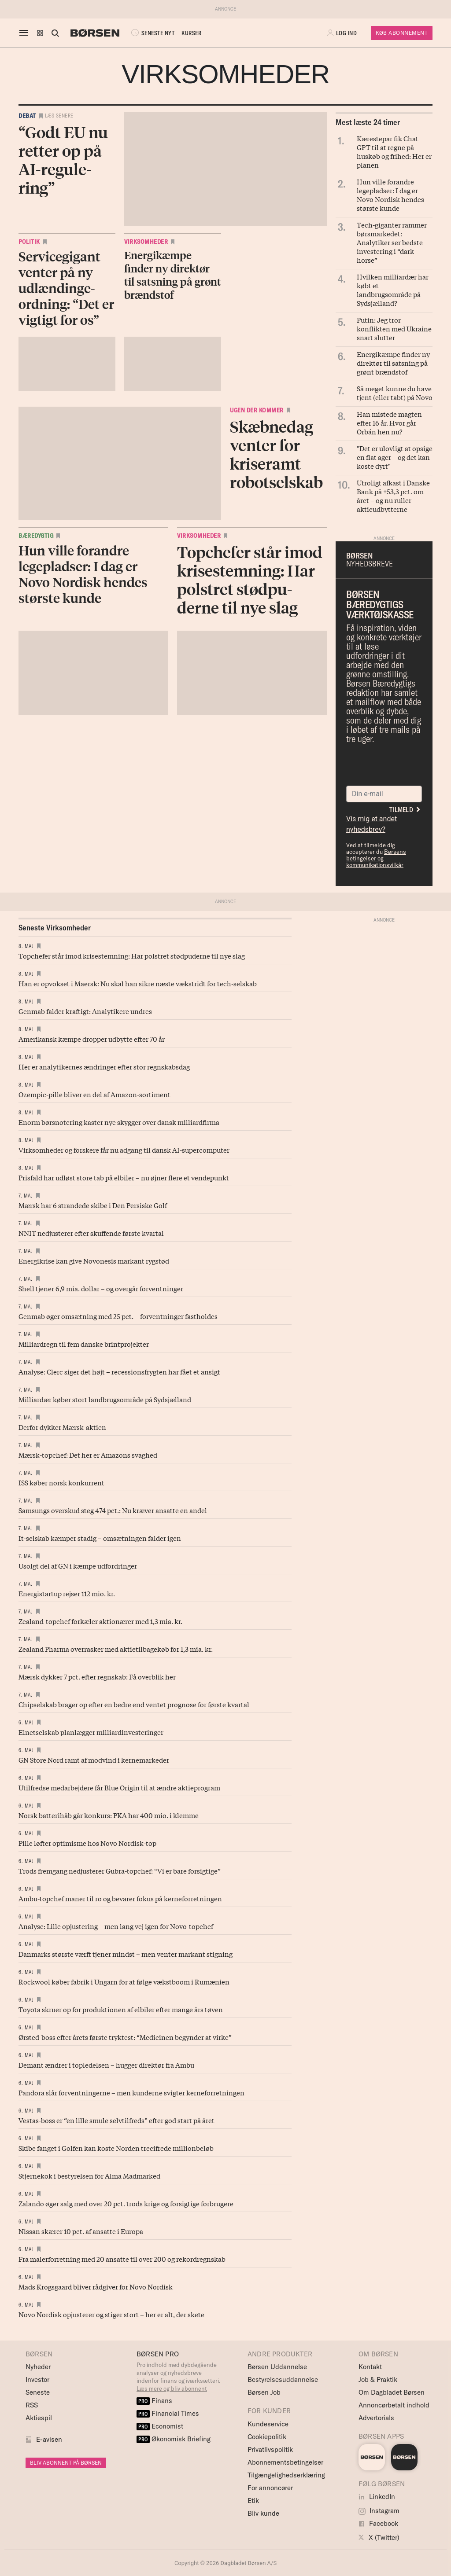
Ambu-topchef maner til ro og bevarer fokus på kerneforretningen (120, 1898)
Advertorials (376, 2418)
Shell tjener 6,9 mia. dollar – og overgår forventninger (100, 1288)
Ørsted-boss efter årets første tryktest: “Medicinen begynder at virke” (125, 2037)
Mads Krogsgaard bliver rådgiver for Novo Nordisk (95, 2286)
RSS (32, 2405)
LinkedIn (377, 2496)
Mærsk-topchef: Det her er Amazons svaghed (87, 1454)
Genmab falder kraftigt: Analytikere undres (85, 1011)
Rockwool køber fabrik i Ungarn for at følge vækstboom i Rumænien (123, 1981)
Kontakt (370, 2367)
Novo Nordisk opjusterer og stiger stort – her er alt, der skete (111, 2314)
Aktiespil (39, 2418)
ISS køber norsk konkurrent (61, 1482)
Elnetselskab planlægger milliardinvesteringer (90, 1732)
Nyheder (38, 2367)
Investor (37, 2379)
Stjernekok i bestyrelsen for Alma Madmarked (89, 2175)
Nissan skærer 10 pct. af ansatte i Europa (80, 2231)
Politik (29, 242)
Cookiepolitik (267, 2437)
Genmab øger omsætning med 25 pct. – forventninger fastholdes (118, 1316)
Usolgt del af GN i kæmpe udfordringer (77, 1565)
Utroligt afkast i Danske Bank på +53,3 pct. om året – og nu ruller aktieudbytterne (393, 496)
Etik (253, 2500)
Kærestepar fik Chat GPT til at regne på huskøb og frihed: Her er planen (394, 151)
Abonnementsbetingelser (285, 2462)
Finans (154, 2400)
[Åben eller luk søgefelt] (55, 33)
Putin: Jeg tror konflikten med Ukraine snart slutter (394, 328)
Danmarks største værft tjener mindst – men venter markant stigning (125, 1954)
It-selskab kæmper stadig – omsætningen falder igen (99, 1538)
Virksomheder (146, 242)
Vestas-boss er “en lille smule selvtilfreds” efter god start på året (116, 2120)
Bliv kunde (263, 2513)
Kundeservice (268, 2424)
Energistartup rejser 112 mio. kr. (66, 1593)
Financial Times (168, 2413)
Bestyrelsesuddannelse (283, 2379)
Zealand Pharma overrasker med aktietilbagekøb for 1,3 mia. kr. (115, 1649)
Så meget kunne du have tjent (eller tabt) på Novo (395, 392)
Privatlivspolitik (270, 2449)
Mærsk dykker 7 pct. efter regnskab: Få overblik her (97, 1676)
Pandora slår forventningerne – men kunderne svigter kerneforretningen (131, 2092)
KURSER (191, 33)
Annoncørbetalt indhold (394, 2405)
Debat (27, 116)
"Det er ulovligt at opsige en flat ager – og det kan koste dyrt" (395, 456)
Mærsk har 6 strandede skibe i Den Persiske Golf (92, 1205)
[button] (40, 33)
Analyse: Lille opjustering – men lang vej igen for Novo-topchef (115, 1926)
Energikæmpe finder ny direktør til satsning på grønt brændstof (393, 362)
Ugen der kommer (257, 410)
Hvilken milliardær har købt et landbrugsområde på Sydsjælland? (393, 290)
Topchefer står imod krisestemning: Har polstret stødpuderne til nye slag (131, 955)
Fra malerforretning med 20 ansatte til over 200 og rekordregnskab (122, 2259)
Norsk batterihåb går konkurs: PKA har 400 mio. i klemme (108, 1815)
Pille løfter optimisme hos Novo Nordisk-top (87, 1843)
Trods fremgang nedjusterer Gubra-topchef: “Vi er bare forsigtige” (119, 1870)
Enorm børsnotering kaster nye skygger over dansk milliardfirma (118, 1122)
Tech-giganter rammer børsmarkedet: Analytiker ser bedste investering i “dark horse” (392, 242)
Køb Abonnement (402, 32)
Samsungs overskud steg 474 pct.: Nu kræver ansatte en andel (112, 1510)
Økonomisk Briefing (174, 2439)
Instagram (379, 2510)
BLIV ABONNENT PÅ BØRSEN (66, 2462)
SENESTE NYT (151, 33)
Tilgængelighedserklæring (286, 2475)
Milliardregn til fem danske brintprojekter (83, 1344)
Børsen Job (264, 2392)
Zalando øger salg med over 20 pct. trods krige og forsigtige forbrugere (125, 2203)
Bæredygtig (35, 536)
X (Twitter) (379, 2537)
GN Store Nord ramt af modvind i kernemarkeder (93, 1759)
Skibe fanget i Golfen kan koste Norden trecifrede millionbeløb (116, 2148)
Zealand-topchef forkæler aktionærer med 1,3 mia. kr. (100, 1621)
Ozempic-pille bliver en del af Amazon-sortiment (94, 1094)
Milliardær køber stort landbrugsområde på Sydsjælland (104, 1399)
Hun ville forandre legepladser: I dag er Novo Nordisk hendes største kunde (390, 194)
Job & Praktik (378, 2379)
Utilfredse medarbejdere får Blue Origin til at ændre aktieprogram (119, 1787)
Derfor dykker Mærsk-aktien (62, 1427)
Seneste (38, 2392)
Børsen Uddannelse (277, 2367)
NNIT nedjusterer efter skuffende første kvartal (91, 1233)
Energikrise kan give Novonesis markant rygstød (93, 1260)
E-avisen (49, 2439)
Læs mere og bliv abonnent (172, 2388)
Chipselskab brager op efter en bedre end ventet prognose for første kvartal (133, 1704)
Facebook (378, 2523)
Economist (160, 2426)
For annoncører (270, 2488)
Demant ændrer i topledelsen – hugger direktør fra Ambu (106, 2064)
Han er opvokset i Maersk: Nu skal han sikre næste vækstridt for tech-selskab (137, 983)
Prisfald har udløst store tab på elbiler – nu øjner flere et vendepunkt (123, 1177)
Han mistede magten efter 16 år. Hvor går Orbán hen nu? (389, 422)
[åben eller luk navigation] (25, 33)
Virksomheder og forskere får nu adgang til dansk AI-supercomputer (123, 1149)
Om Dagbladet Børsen (392, 2392)
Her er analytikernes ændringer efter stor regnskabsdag (104, 1066)
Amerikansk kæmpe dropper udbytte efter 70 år (91, 1039)
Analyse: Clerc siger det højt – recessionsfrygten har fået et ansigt (119, 1371)
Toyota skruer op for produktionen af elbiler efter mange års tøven (120, 2009)
